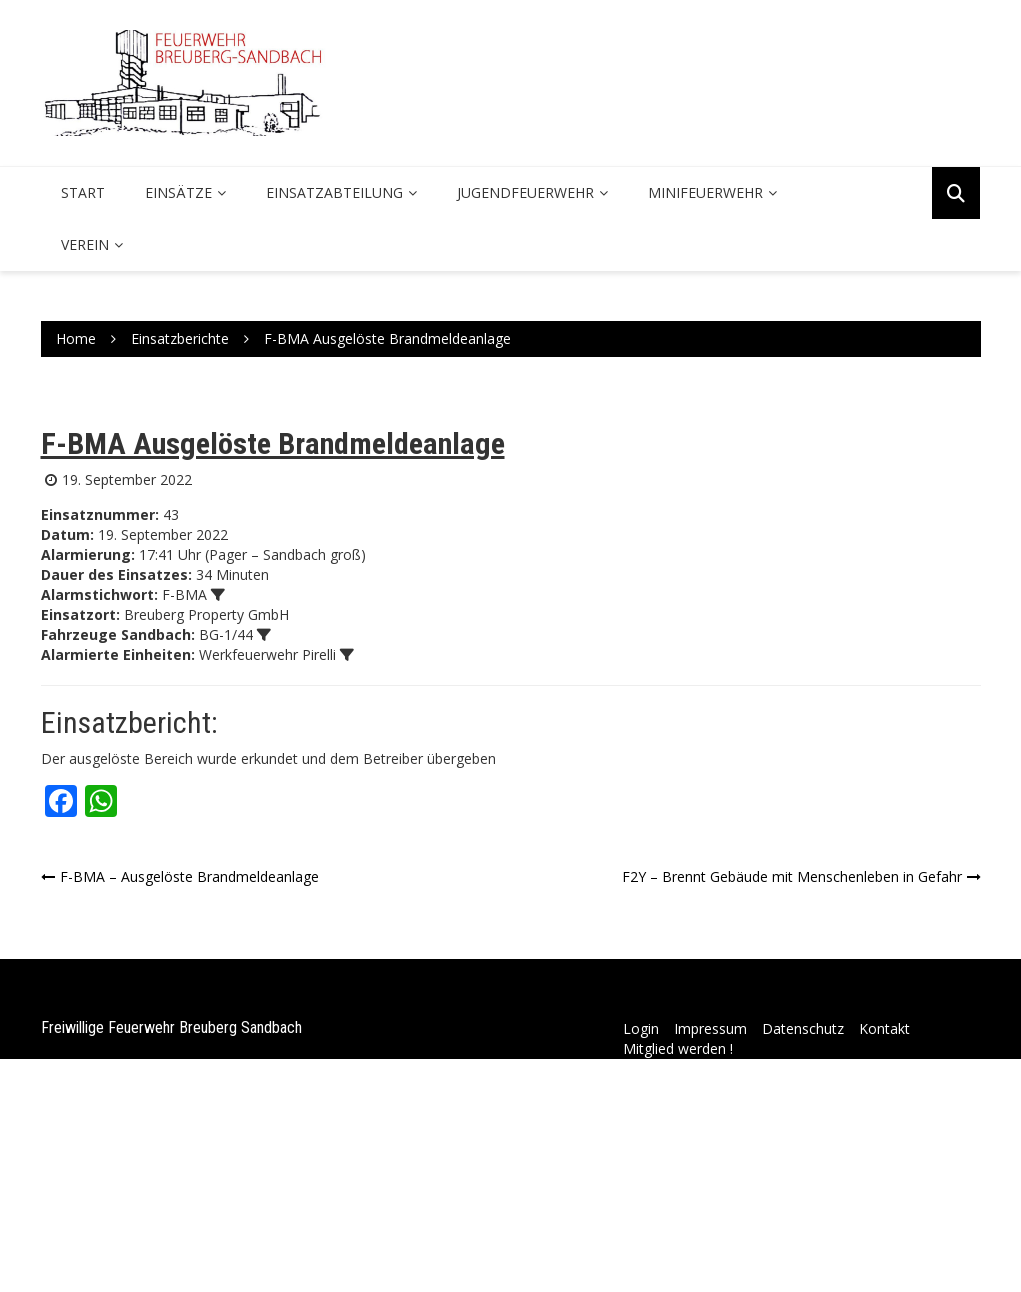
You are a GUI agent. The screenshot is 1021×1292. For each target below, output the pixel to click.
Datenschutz (803, 1028)
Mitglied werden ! (678, 1048)
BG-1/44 (226, 634)
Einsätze (178, 192)
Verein (85, 244)
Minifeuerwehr (705, 192)
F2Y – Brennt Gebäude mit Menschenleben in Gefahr (792, 876)
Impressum (710, 1028)
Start (83, 192)
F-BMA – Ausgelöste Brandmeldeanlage (189, 876)
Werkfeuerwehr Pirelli (267, 654)
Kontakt (884, 1028)
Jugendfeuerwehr (525, 192)
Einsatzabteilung (334, 192)
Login (641, 1028)
